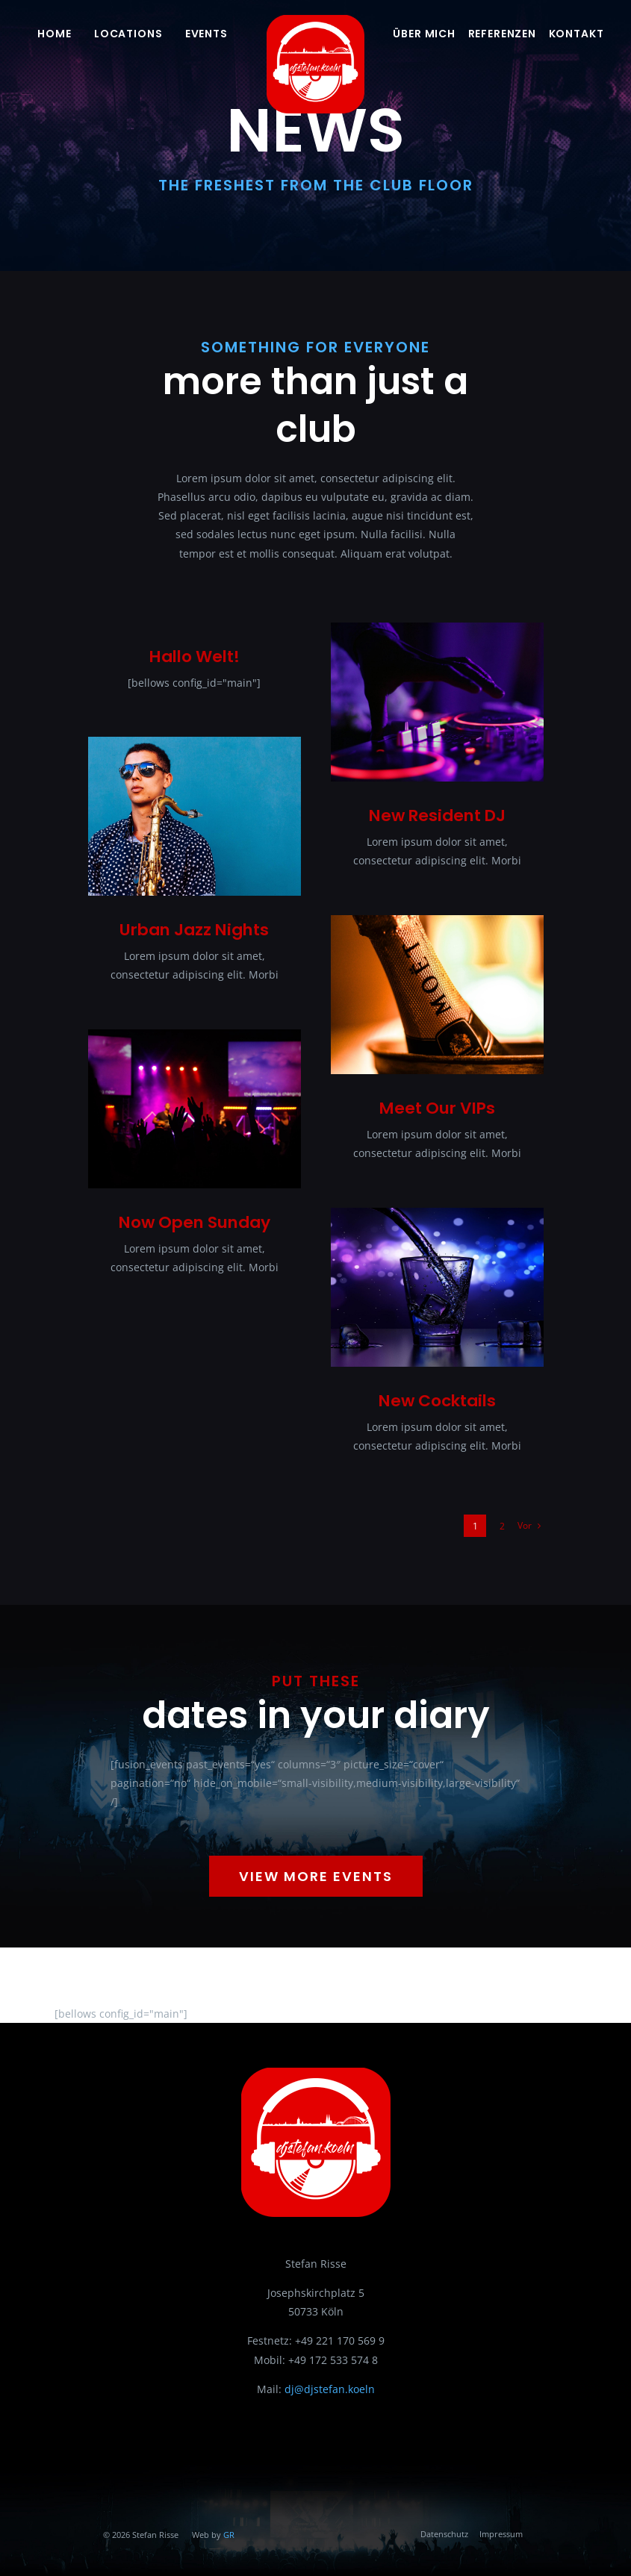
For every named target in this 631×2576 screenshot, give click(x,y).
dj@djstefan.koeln (330, 2389)
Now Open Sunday (194, 1222)
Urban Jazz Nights (194, 929)
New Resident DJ (437, 815)
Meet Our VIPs (437, 1108)
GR (228, 2534)
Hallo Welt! (194, 656)
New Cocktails (437, 1400)
